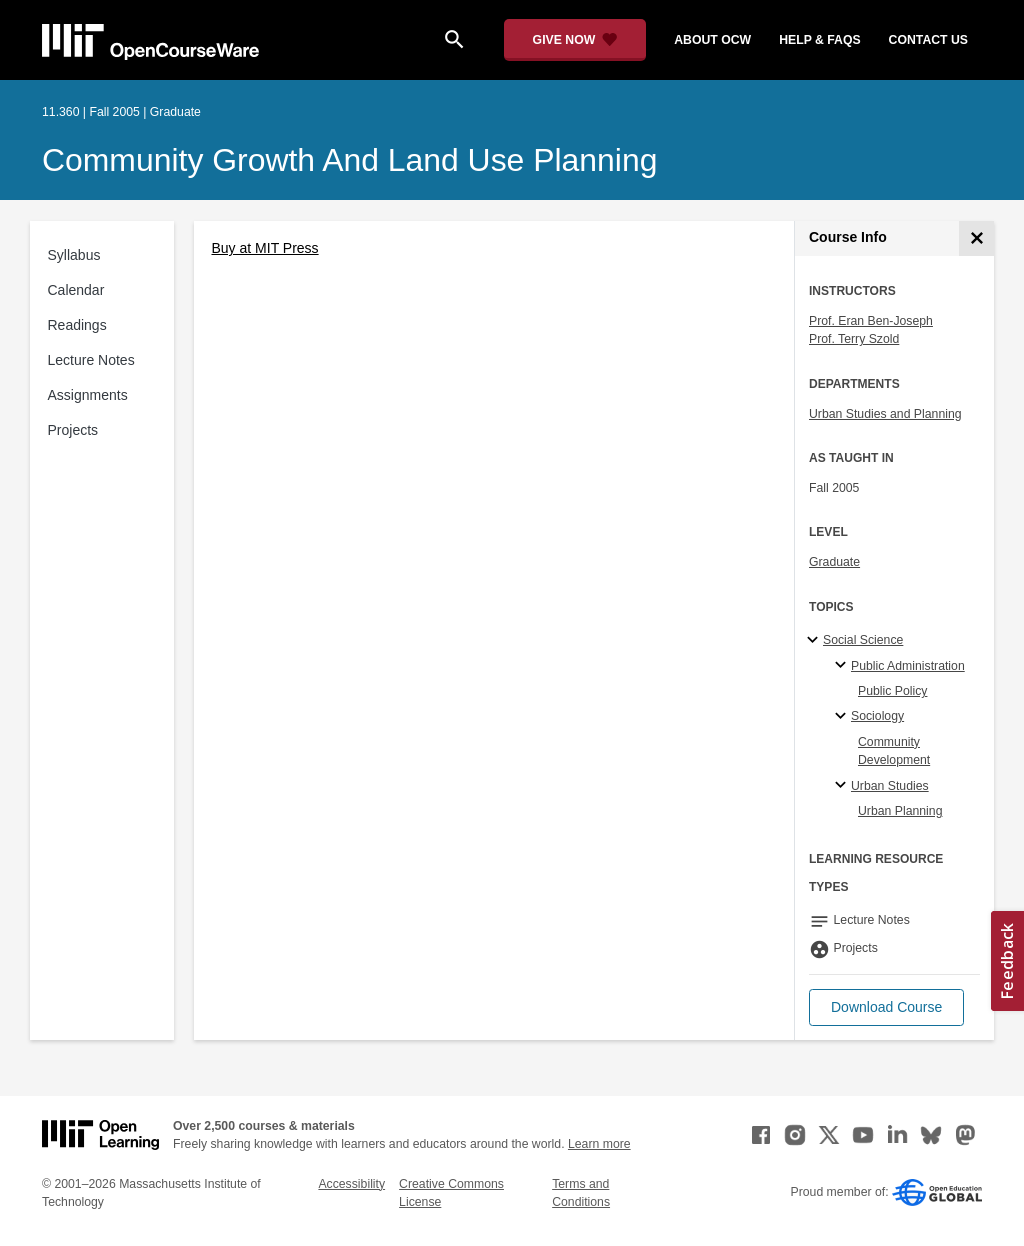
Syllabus (74, 255)
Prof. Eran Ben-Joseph (871, 321)
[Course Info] (976, 238)
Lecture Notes (91, 360)
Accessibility (351, 1184)
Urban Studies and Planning (885, 414)
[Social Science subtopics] (815, 641)
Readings (77, 325)
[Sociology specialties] (843, 717)
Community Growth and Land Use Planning (349, 160)
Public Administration (908, 666)
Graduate (834, 562)
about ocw (712, 40)
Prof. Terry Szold (854, 339)
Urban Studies (890, 786)
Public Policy (892, 691)
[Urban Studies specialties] (843, 786)
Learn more (599, 1144)
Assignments (88, 395)
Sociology (877, 716)
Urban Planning (900, 811)
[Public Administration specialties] (843, 666)
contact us (928, 40)
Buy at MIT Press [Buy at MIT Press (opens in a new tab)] (265, 248)
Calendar (76, 290)
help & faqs (819, 40)
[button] (886, 1007)
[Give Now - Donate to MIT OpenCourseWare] (575, 40)
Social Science (863, 640)
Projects (73, 430)
